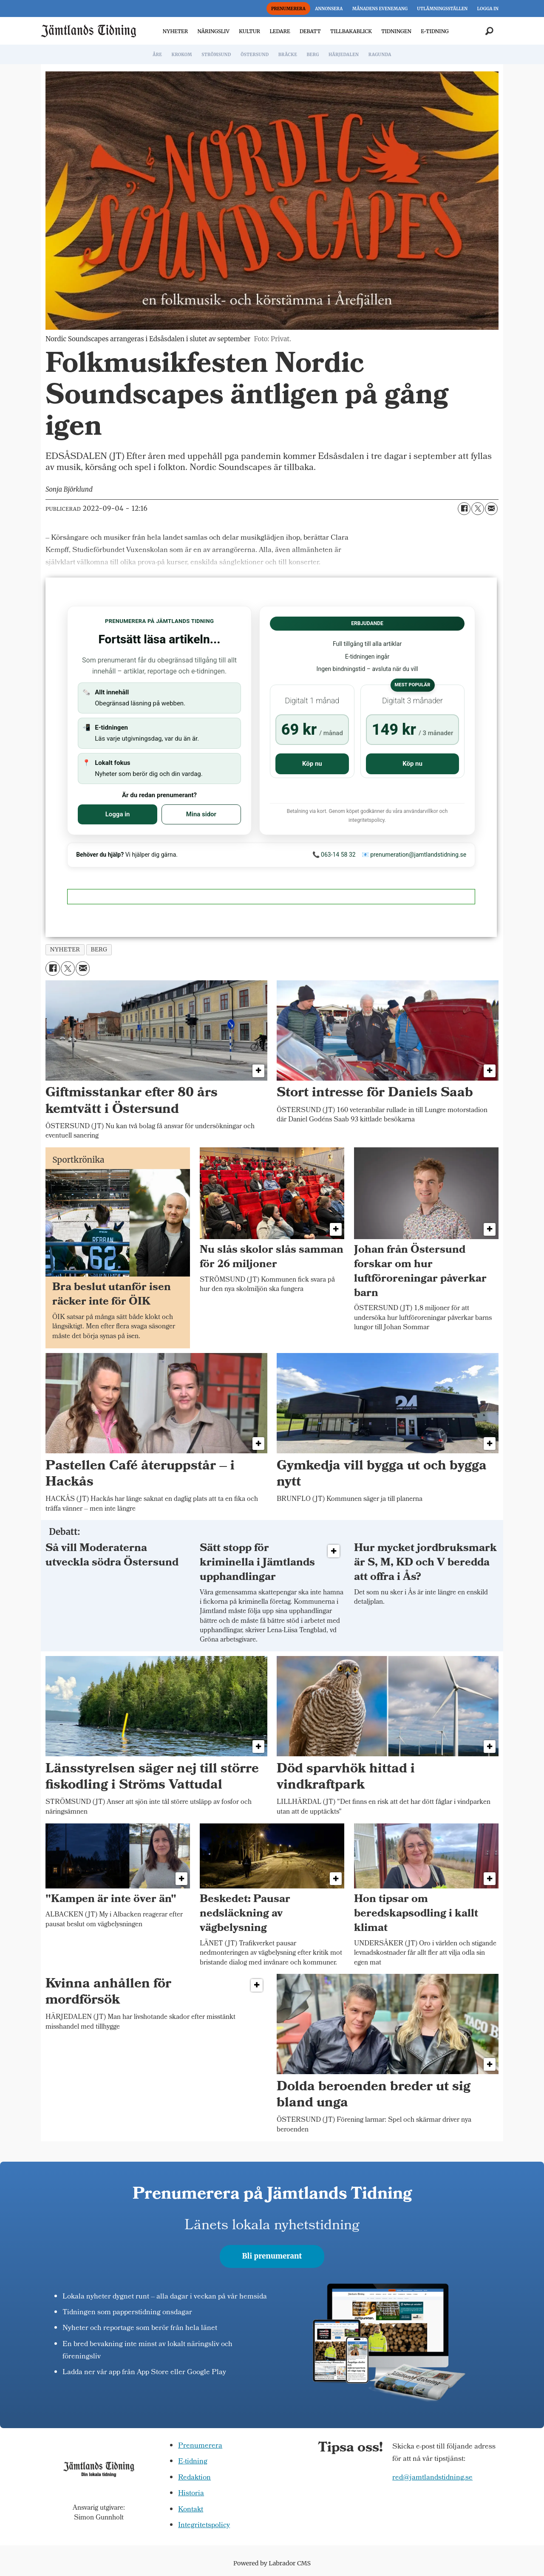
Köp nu (312, 763)
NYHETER (175, 31)
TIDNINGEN (396, 31)
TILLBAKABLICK (351, 31)
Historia (191, 2494)
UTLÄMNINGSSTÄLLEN (442, 8)
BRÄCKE (287, 54)
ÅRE (157, 54)
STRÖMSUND (216, 54)
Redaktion (194, 2478)
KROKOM (181, 54)
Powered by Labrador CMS (272, 2563)
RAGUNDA (379, 54)
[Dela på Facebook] (464, 508)
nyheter (65, 949)
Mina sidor (201, 814)
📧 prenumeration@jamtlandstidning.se (414, 854)
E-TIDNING (435, 31)
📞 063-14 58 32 (334, 854)
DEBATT (310, 31)
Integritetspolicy (204, 2525)
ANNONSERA (329, 8)
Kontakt (190, 2510)
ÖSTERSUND (255, 54)
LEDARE (279, 31)
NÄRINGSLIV (213, 31)
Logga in (117, 814)
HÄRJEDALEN (344, 54)
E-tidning (192, 2462)
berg (99, 949)
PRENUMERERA (288, 8)
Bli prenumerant (272, 2256)
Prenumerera (200, 2446)
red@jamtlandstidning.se (432, 2478)
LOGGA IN (488, 8)
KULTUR (249, 31)
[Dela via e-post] (491, 508)
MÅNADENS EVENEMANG (380, 8)
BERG (312, 54)
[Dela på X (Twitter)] (477, 508)
